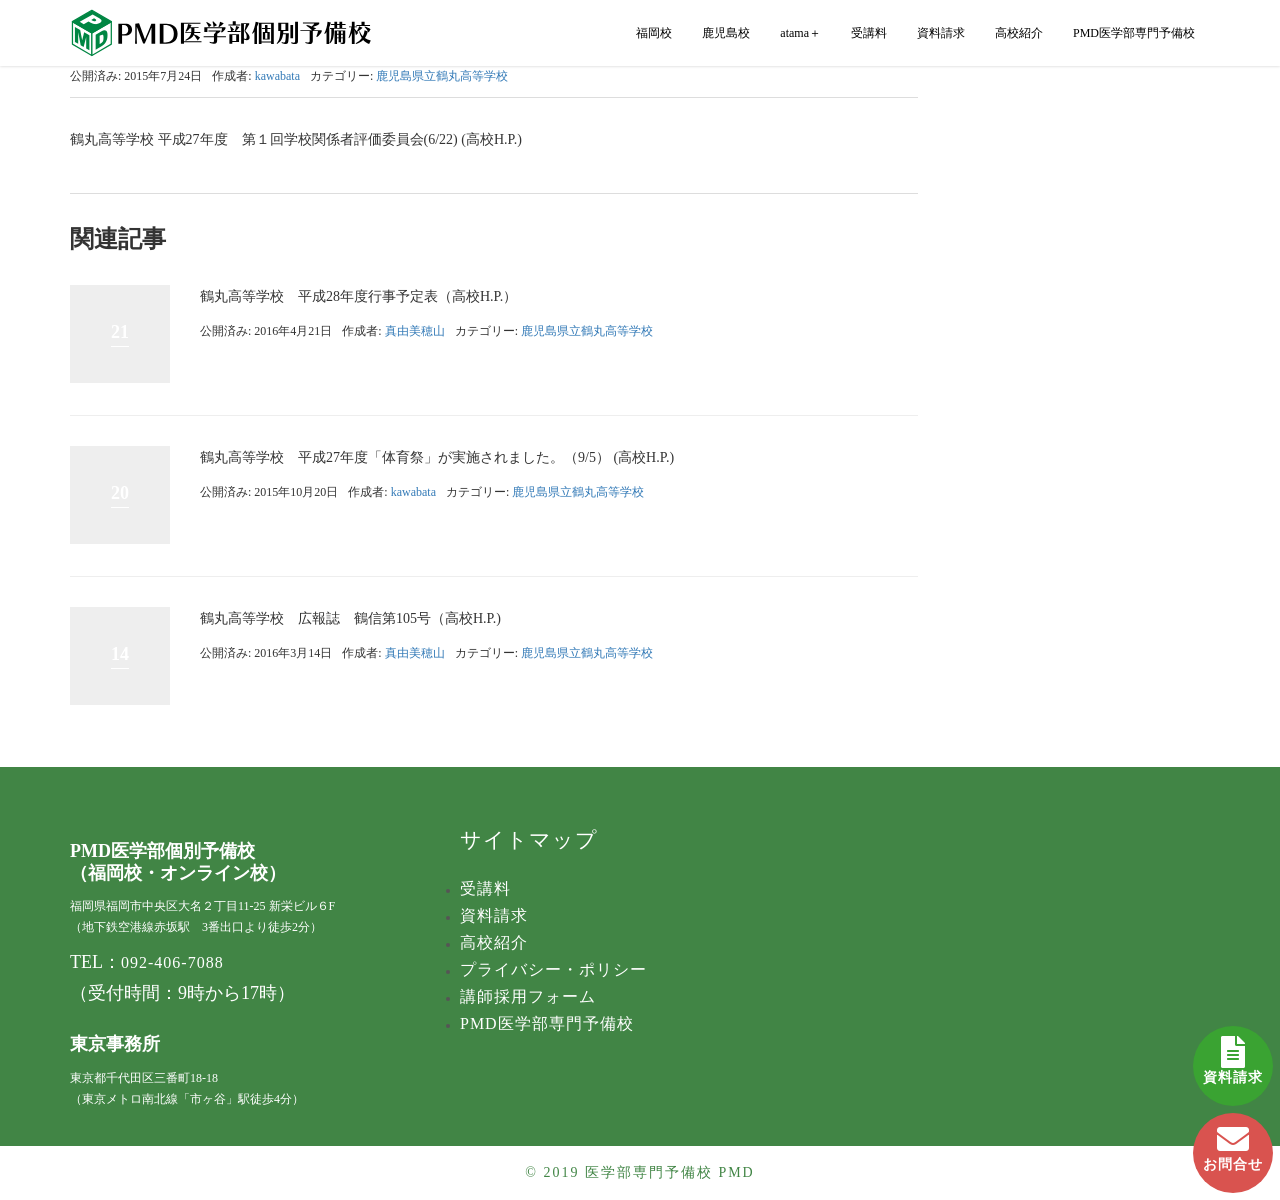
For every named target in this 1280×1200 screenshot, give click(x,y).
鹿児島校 (726, 33)
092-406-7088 (172, 962)
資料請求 (1233, 1055)
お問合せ (1233, 1142)
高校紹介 (1019, 33)
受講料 (869, 33)
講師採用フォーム (528, 996)
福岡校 (654, 33)
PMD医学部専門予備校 (1134, 33)
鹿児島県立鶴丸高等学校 (442, 76)
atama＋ (800, 33)
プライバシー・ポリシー (553, 969)
